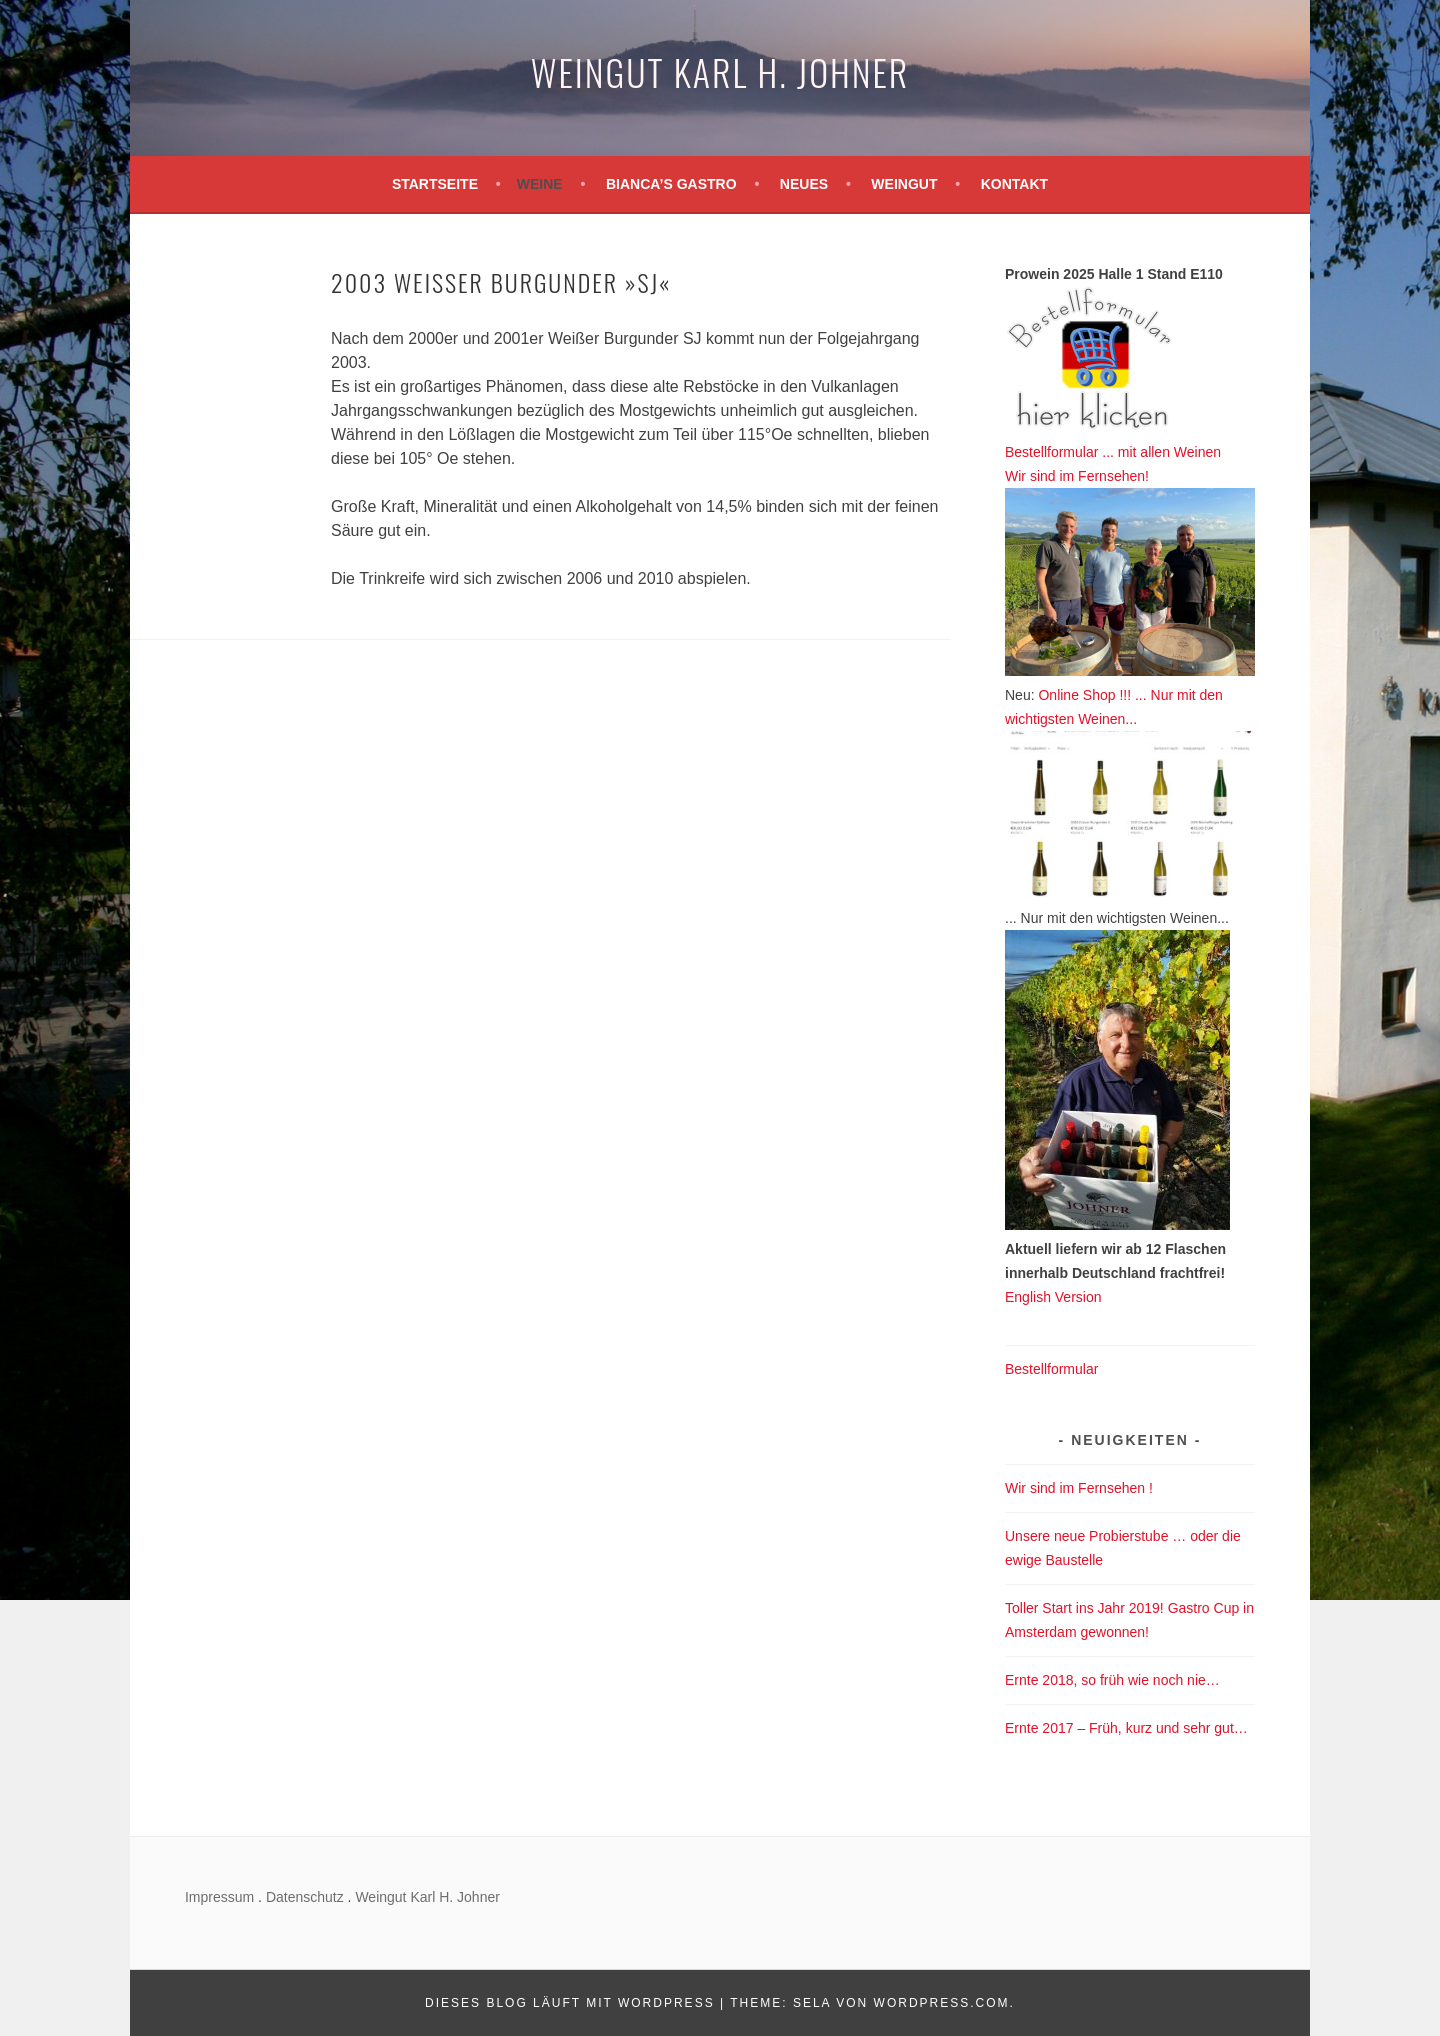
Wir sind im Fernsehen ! (1079, 1488)
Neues (804, 184)
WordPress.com (942, 2003)
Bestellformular (1051, 1369)
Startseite (435, 184)
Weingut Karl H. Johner (720, 71)
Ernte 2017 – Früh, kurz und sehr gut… (1126, 1728)
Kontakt (1014, 184)
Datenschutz (305, 1897)
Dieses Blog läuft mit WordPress (570, 2003)
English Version (1053, 1297)
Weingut (904, 184)
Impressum (219, 1897)
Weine (540, 184)
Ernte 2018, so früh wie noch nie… (1112, 1680)
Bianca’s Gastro (671, 184)
